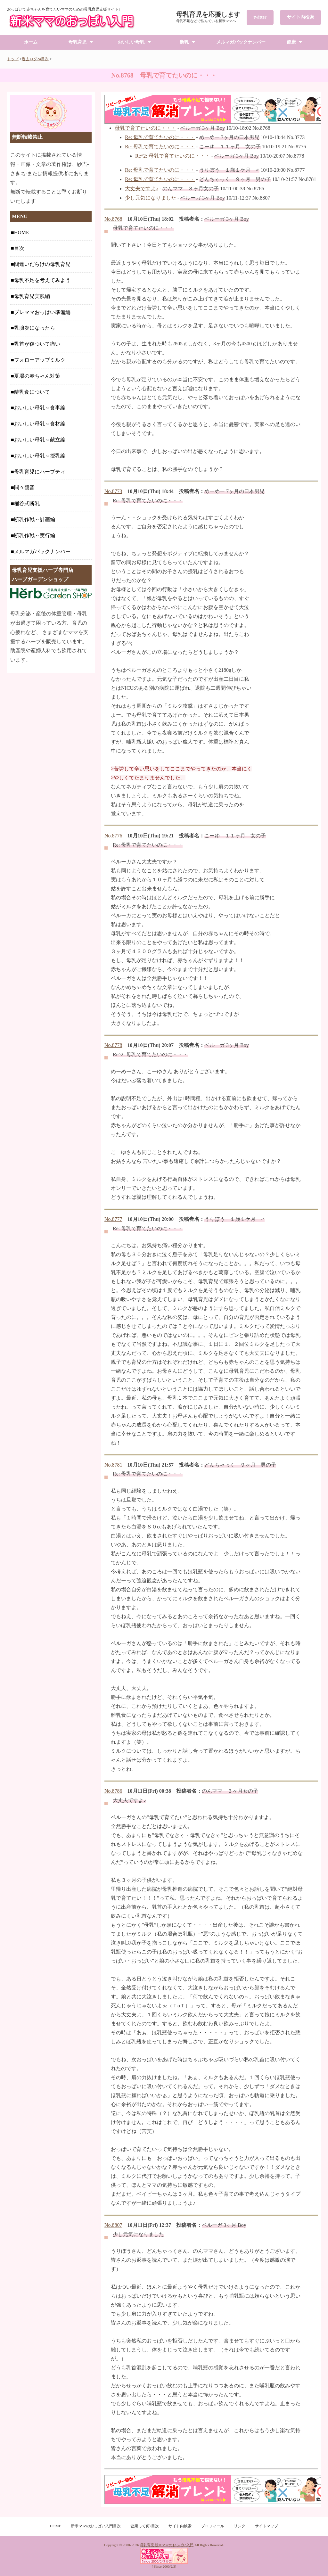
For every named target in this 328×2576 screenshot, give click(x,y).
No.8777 (113, 1219)
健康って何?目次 (144, 2526)
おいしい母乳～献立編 (39, 439)
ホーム (30, 42)
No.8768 (113, 219)
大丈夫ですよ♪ (141, 188)
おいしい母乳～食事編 (39, 407)
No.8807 (113, 2225)
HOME (21, 232)
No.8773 (113, 491)
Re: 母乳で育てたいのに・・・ (160, 137)
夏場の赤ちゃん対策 (37, 376)
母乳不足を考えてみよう (42, 280)
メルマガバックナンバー (241, 42)
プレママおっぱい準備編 (42, 312)
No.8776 (113, 835)
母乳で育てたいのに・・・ (145, 128)
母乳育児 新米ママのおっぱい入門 (167, 2545)
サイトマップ (266, 2526)
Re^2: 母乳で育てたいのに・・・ (172, 156)
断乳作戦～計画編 (34, 519)
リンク (239, 2526)
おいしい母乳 (131, 42)
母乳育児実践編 (32, 296)
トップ (13, 59)
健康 (291, 42)
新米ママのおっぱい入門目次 (96, 2526)
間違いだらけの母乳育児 (42, 264)
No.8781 (113, 1465)
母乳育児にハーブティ (39, 471)
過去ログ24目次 (35, 59)
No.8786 (113, 1791)
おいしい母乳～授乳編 (39, 455)
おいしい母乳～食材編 (39, 423)
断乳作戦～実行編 (34, 535)
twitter (260, 17)
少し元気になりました (150, 198)
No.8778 (113, 1045)
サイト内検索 (300, 17)
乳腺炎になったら (34, 328)
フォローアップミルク (39, 360)
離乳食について (32, 392)
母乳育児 (77, 42)
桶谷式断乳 (27, 503)
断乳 (184, 42)
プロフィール (212, 2526)
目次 (19, 248)
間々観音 (24, 487)
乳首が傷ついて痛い (37, 344)
